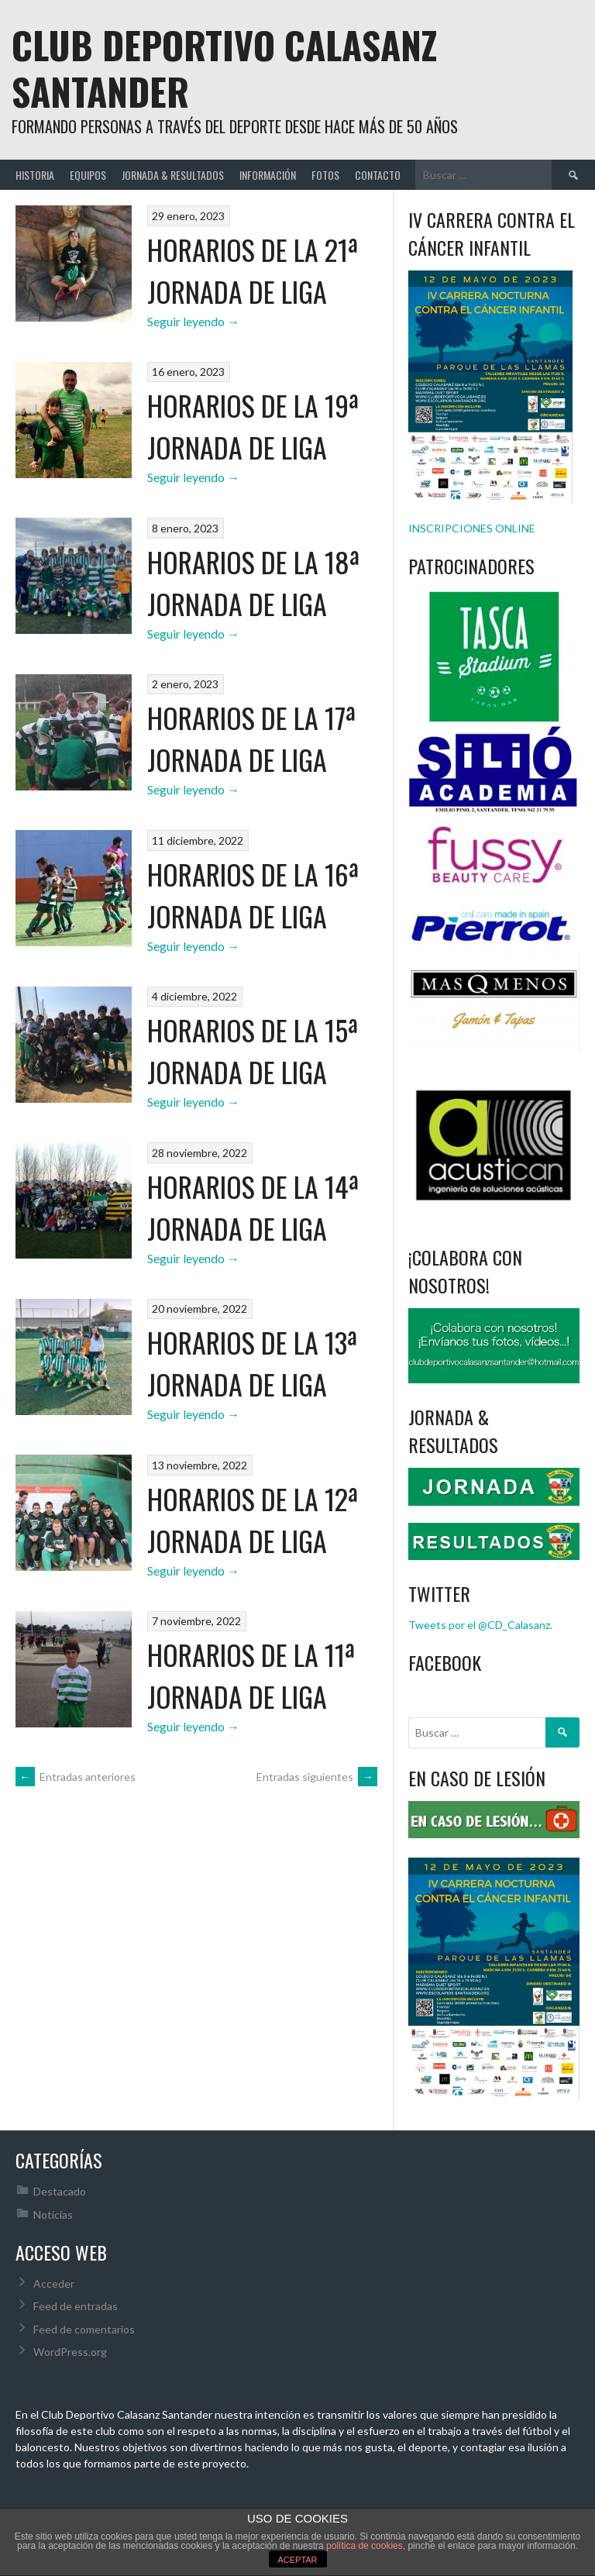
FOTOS (325, 175)
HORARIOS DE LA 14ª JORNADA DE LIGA (253, 1207)
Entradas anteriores (75, 1776)
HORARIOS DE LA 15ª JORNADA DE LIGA (252, 1050)
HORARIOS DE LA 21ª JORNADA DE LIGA (252, 270)
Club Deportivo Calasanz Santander (224, 68)
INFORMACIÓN (267, 175)
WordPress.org (70, 2351)
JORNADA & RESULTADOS (173, 175)
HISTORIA (34, 175)
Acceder (53, 2283)
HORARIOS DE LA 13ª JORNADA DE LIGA (252, 1362)
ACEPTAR (297, 2559)
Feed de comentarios (84, 2329)
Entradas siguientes (316, 1776)
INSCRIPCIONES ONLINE (471, 528)
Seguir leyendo (193, 321)
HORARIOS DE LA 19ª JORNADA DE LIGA (253, 425)
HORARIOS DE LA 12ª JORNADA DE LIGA (252, 1519)
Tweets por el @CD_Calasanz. (480, 1624)
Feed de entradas (75, 2306)
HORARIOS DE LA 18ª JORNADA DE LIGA (253, 582)
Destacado (59, 2191)
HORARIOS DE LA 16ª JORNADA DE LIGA (253, 894)
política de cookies (364, 2545)
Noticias (53, 2214)
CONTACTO (378, 175)
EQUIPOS (88, 175)
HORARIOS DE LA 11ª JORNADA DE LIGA (251, 1675)
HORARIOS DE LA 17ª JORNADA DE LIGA (251, 738)
